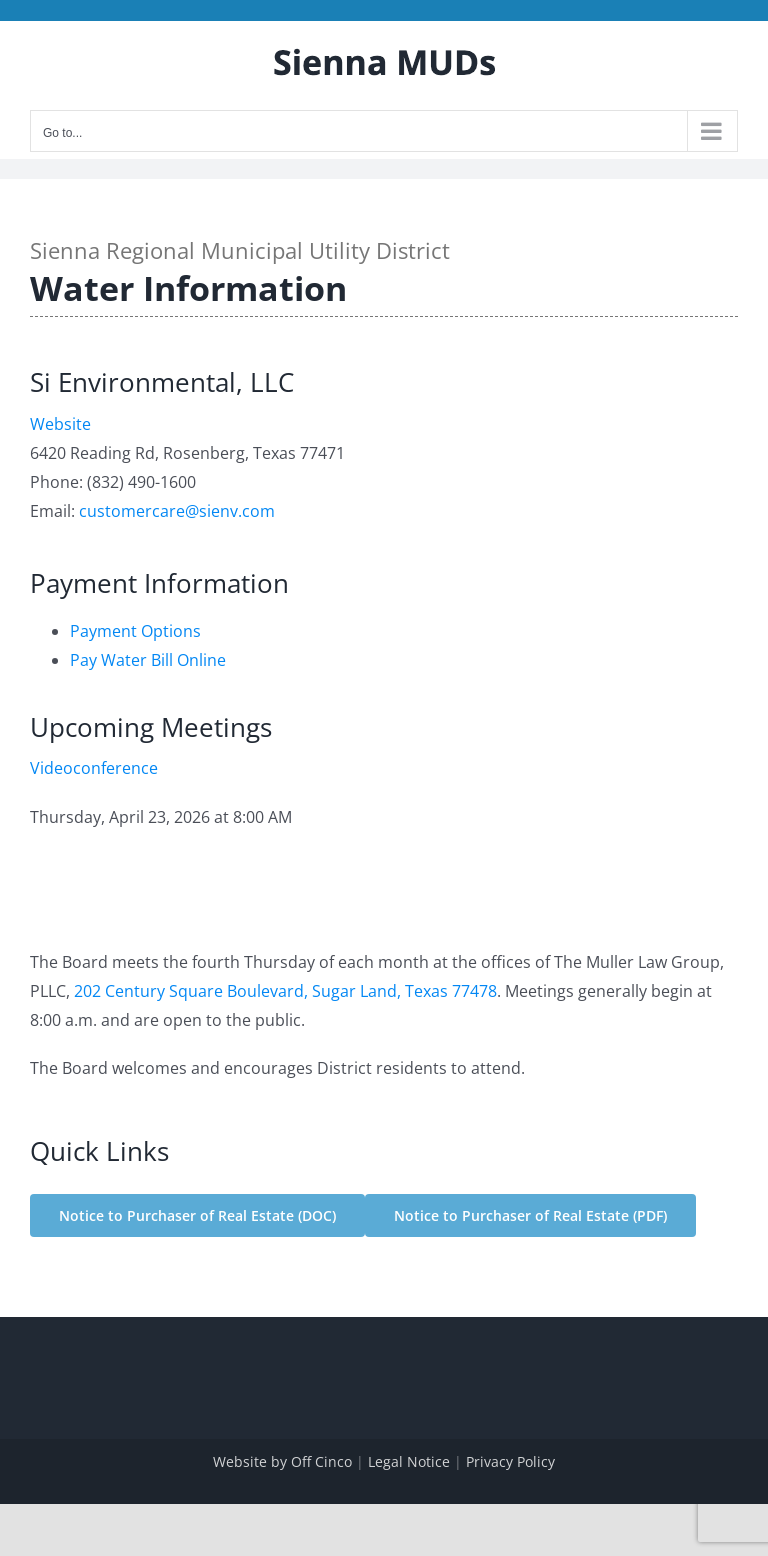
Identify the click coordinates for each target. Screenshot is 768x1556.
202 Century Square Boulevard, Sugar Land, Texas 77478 (285, 991)
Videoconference (94, 768)
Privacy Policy (510, 1461)
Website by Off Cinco (282, 1461)
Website (60, 424)
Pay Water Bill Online (148, 660)
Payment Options (135, 631)
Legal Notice (409, 1461)
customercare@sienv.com (177, 511)
